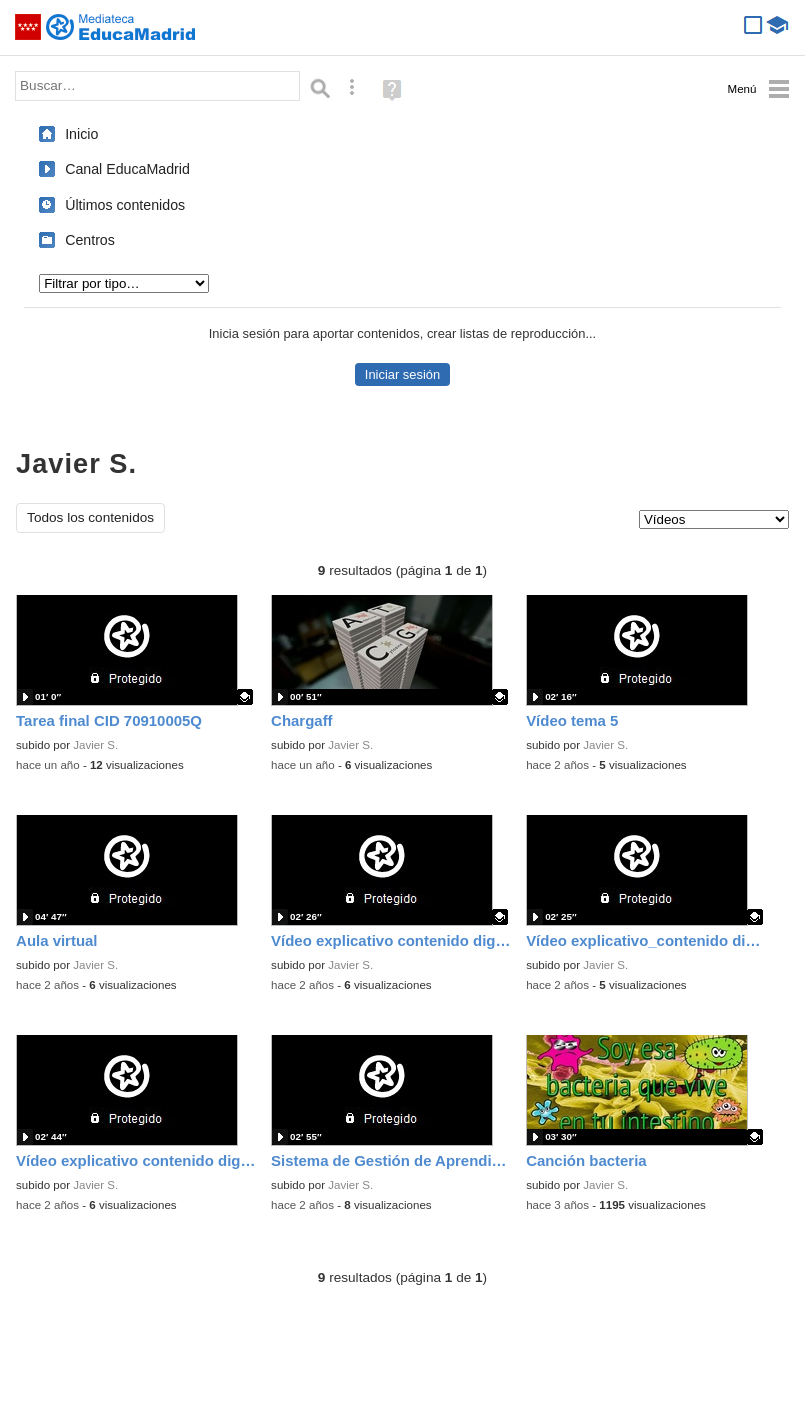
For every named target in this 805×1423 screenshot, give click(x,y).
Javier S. (95, 745)
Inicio (81, 134)
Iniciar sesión (402, 374)
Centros (90, 240)
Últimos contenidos (125, 205)
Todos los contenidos (90, 517)
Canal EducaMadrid (127, 169)
